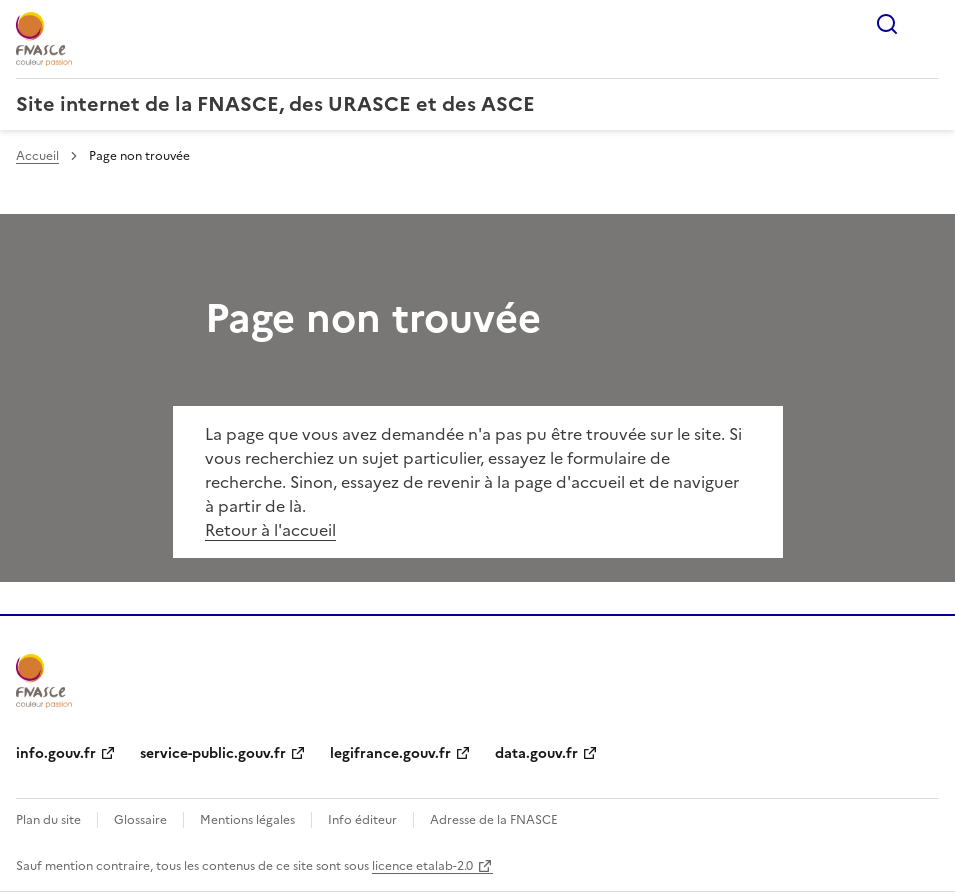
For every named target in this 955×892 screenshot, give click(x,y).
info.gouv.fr (56, 753)
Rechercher (887, 24)
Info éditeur (362, 820)
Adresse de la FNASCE (494, 820)
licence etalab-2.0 (422, 866)
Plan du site (48, 820)
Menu (927, 24)
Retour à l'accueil (270, 530)
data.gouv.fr (536, 753)
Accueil (37, 156)
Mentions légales (247, 820)
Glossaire (140, 820)
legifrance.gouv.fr (390, 753)
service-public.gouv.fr (213, 753)
